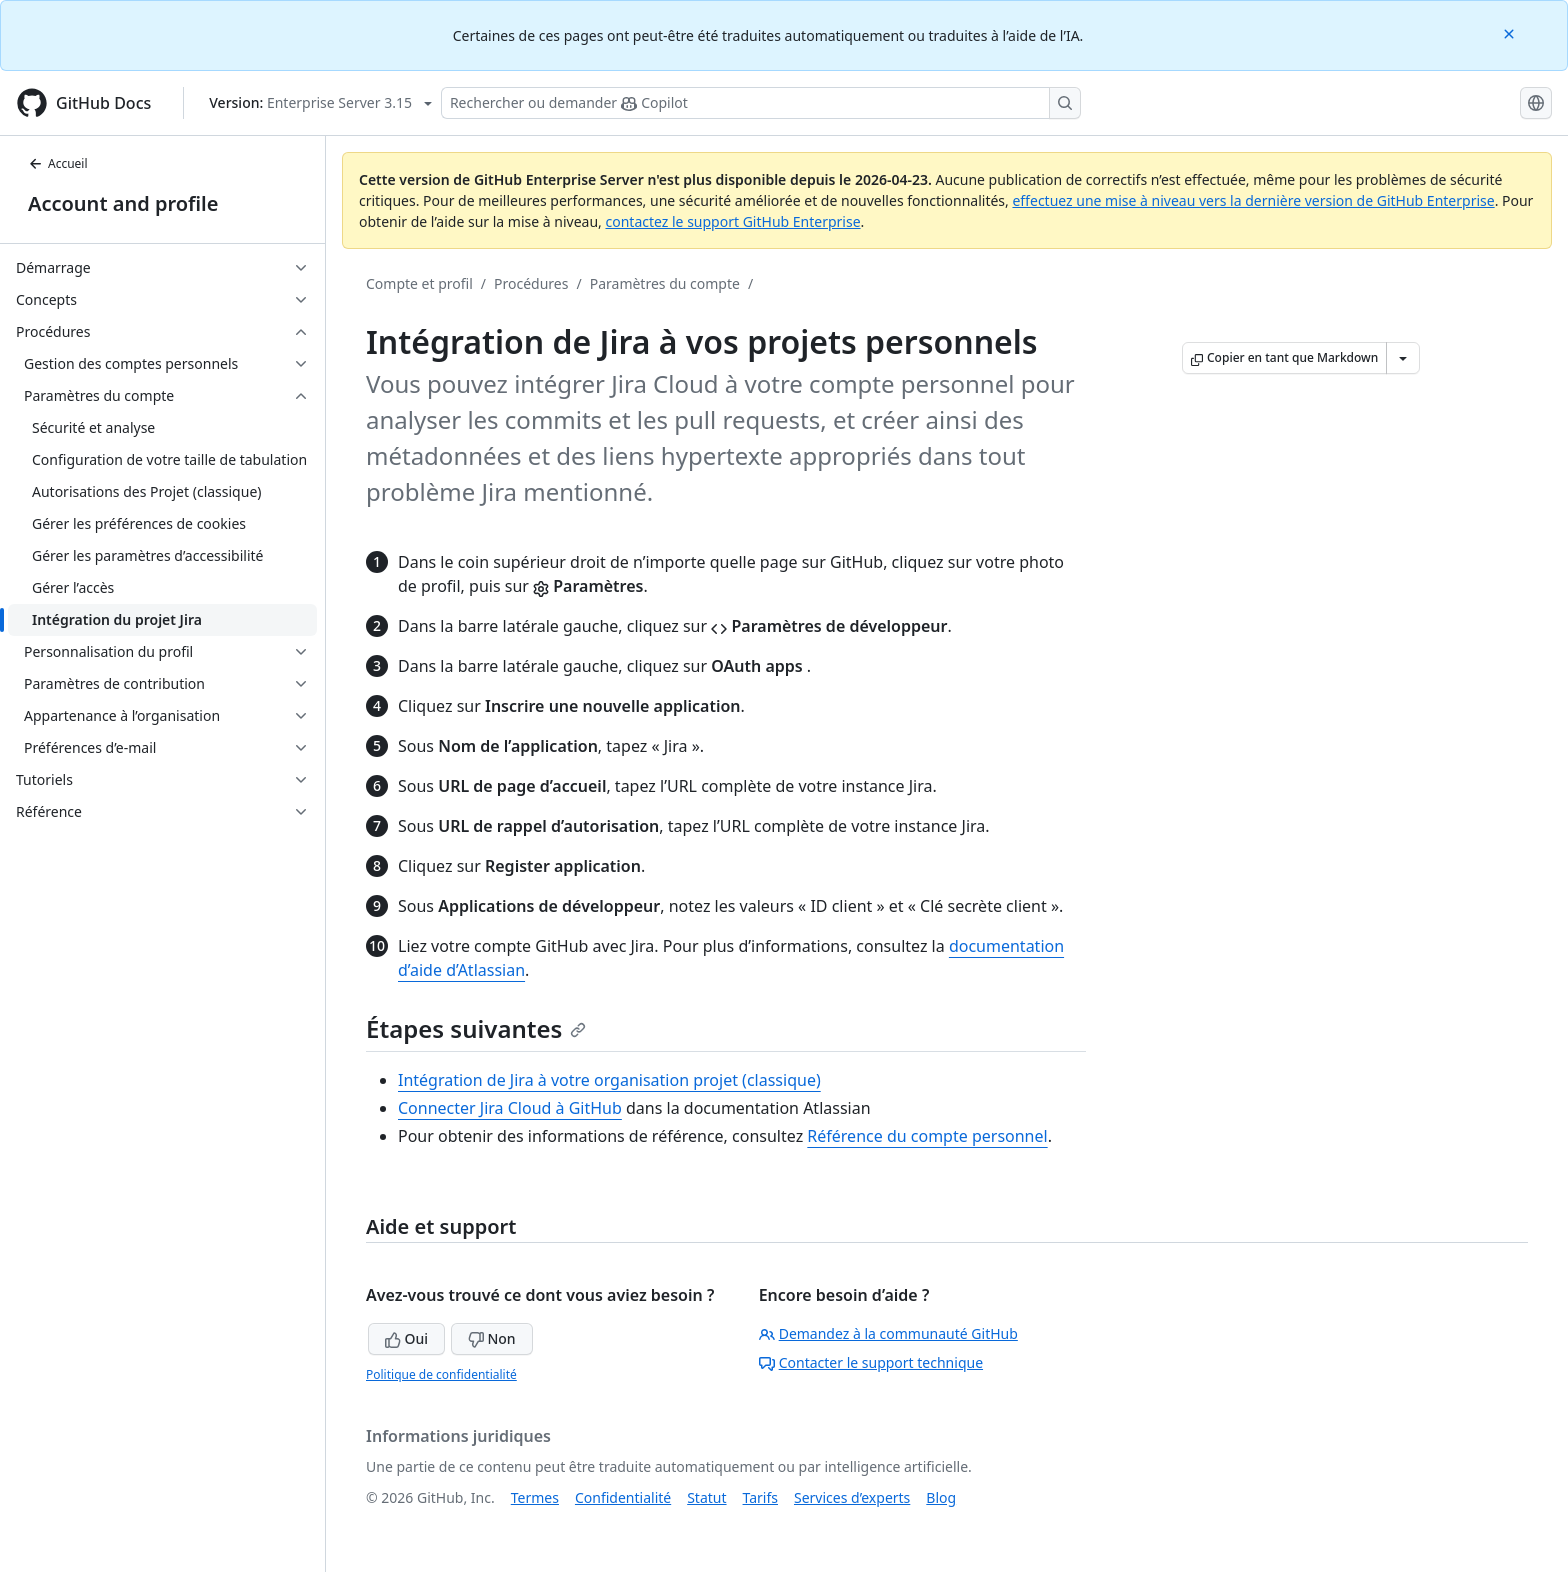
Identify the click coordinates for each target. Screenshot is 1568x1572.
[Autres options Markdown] (1403, 358)
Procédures (531, 283)
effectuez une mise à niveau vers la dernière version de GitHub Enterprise (1253, 200)
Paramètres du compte (665, 283)
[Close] (1511, 32)
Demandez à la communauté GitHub (888, 1333)
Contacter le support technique (871, 1362)
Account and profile (123, 203)
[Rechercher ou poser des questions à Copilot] (761, 103)
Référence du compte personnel (927, 1136)
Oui (406, 1338)
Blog (941, 1497)
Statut (706, 1497)
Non (492, 1338)
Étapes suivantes (476, 1028)
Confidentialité (623, 1497)
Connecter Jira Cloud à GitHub (510, 1108)
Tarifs (760, 1497)
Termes (535, 1497)
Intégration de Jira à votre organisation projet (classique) (609, 1080)
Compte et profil (419, 283)
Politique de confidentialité (441, 1374)
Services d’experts (852, 1497)
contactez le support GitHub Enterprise (732, 221)
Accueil (58, 163)
